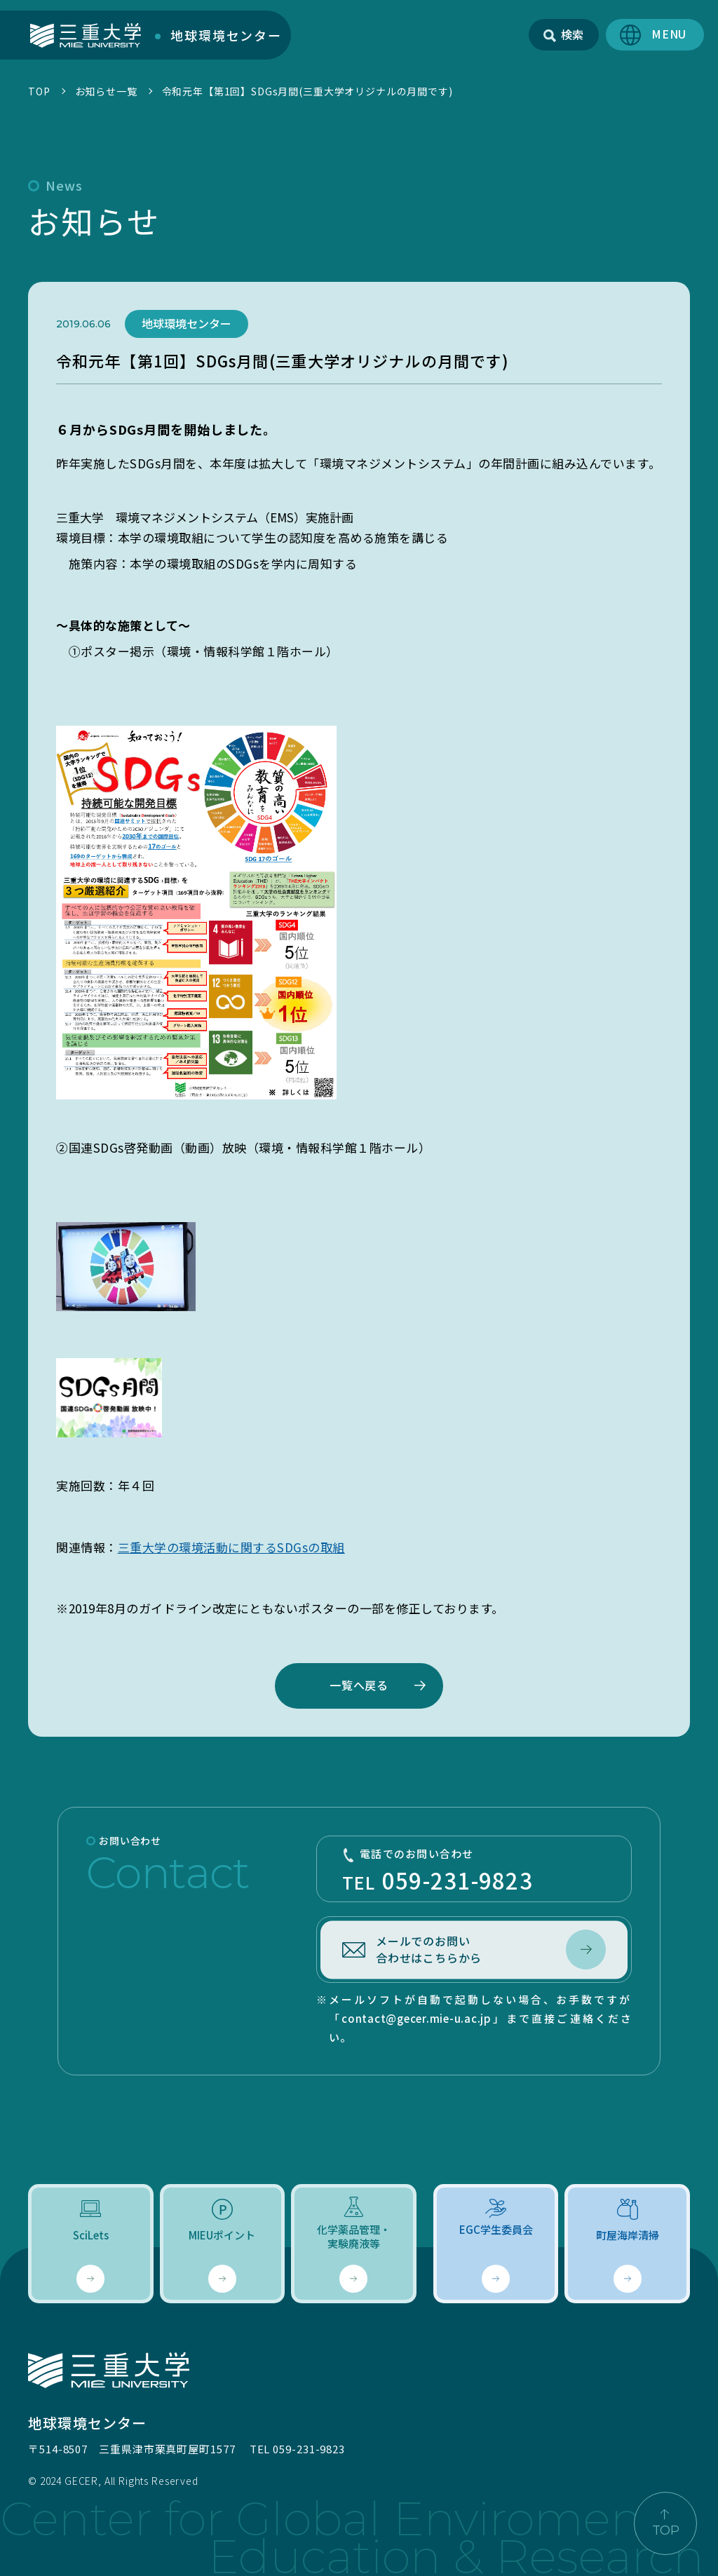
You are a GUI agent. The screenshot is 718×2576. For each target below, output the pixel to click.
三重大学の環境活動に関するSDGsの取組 (231, 1547)
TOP (39, 91)
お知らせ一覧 (106, 91)
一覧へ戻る (359, 1684)
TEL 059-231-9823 (297, 2448)
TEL (474, 1871)
